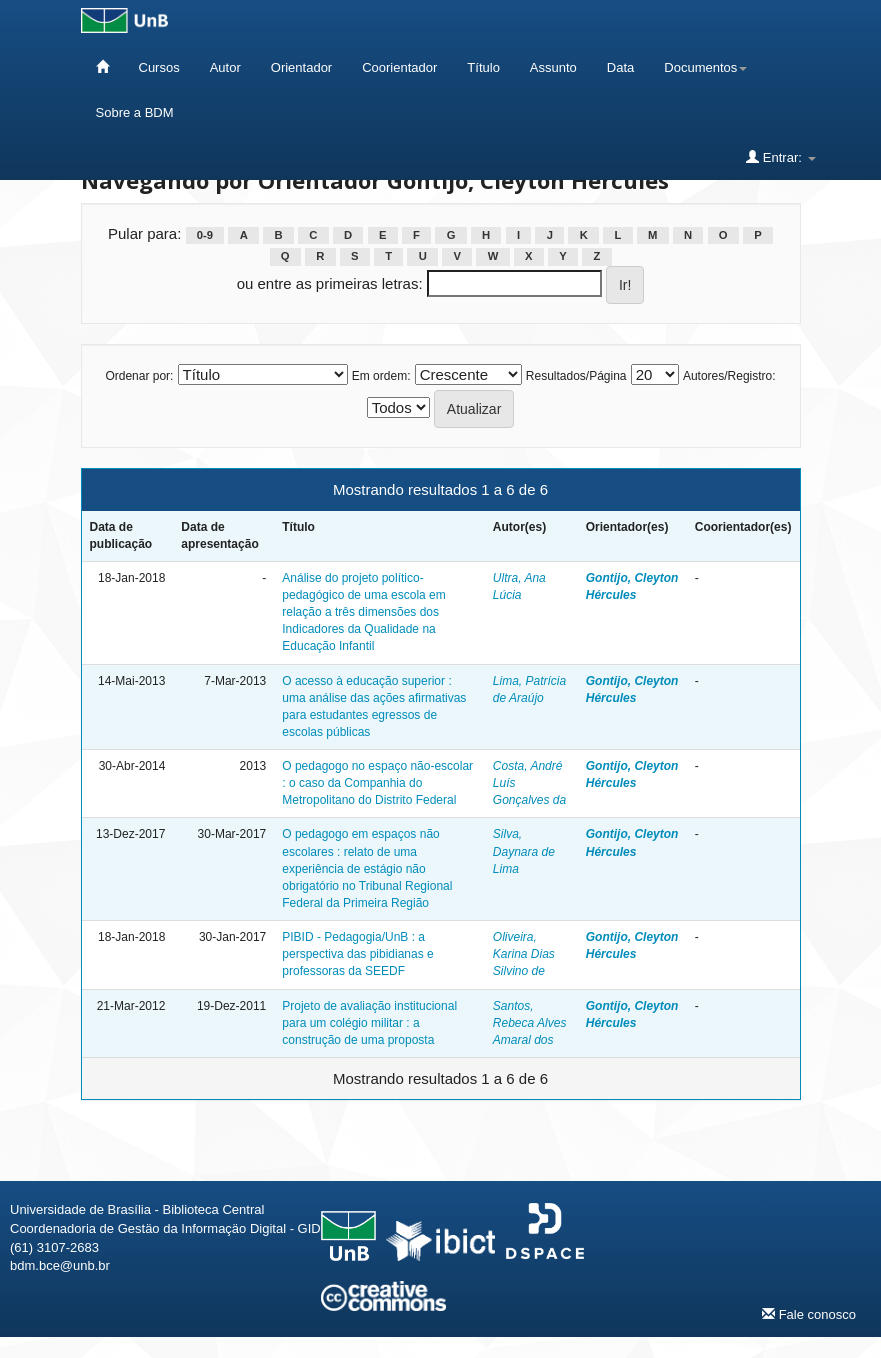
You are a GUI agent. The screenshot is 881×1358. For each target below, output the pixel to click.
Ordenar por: (139, 376)
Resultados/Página (576, 376)
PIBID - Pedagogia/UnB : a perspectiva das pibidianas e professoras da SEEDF (357, 954)
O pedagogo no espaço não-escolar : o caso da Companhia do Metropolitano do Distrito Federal (377, 783)
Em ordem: (381, 376)
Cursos (159, 67)
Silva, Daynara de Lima (524, 851)
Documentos (705, 67)
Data (620, 67)
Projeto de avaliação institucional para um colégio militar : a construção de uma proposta (369, 1023)
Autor (225, 67)
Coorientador (399, 67)
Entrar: (780, 157)
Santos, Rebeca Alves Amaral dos (530, 1023)
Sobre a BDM (135, 112)
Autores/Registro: (729, 376)
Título (483, 67)
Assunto (553, 67)
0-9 (205, 235)
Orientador (301, 67)
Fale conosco (809, 1314)
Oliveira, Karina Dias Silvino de (524, 954)
